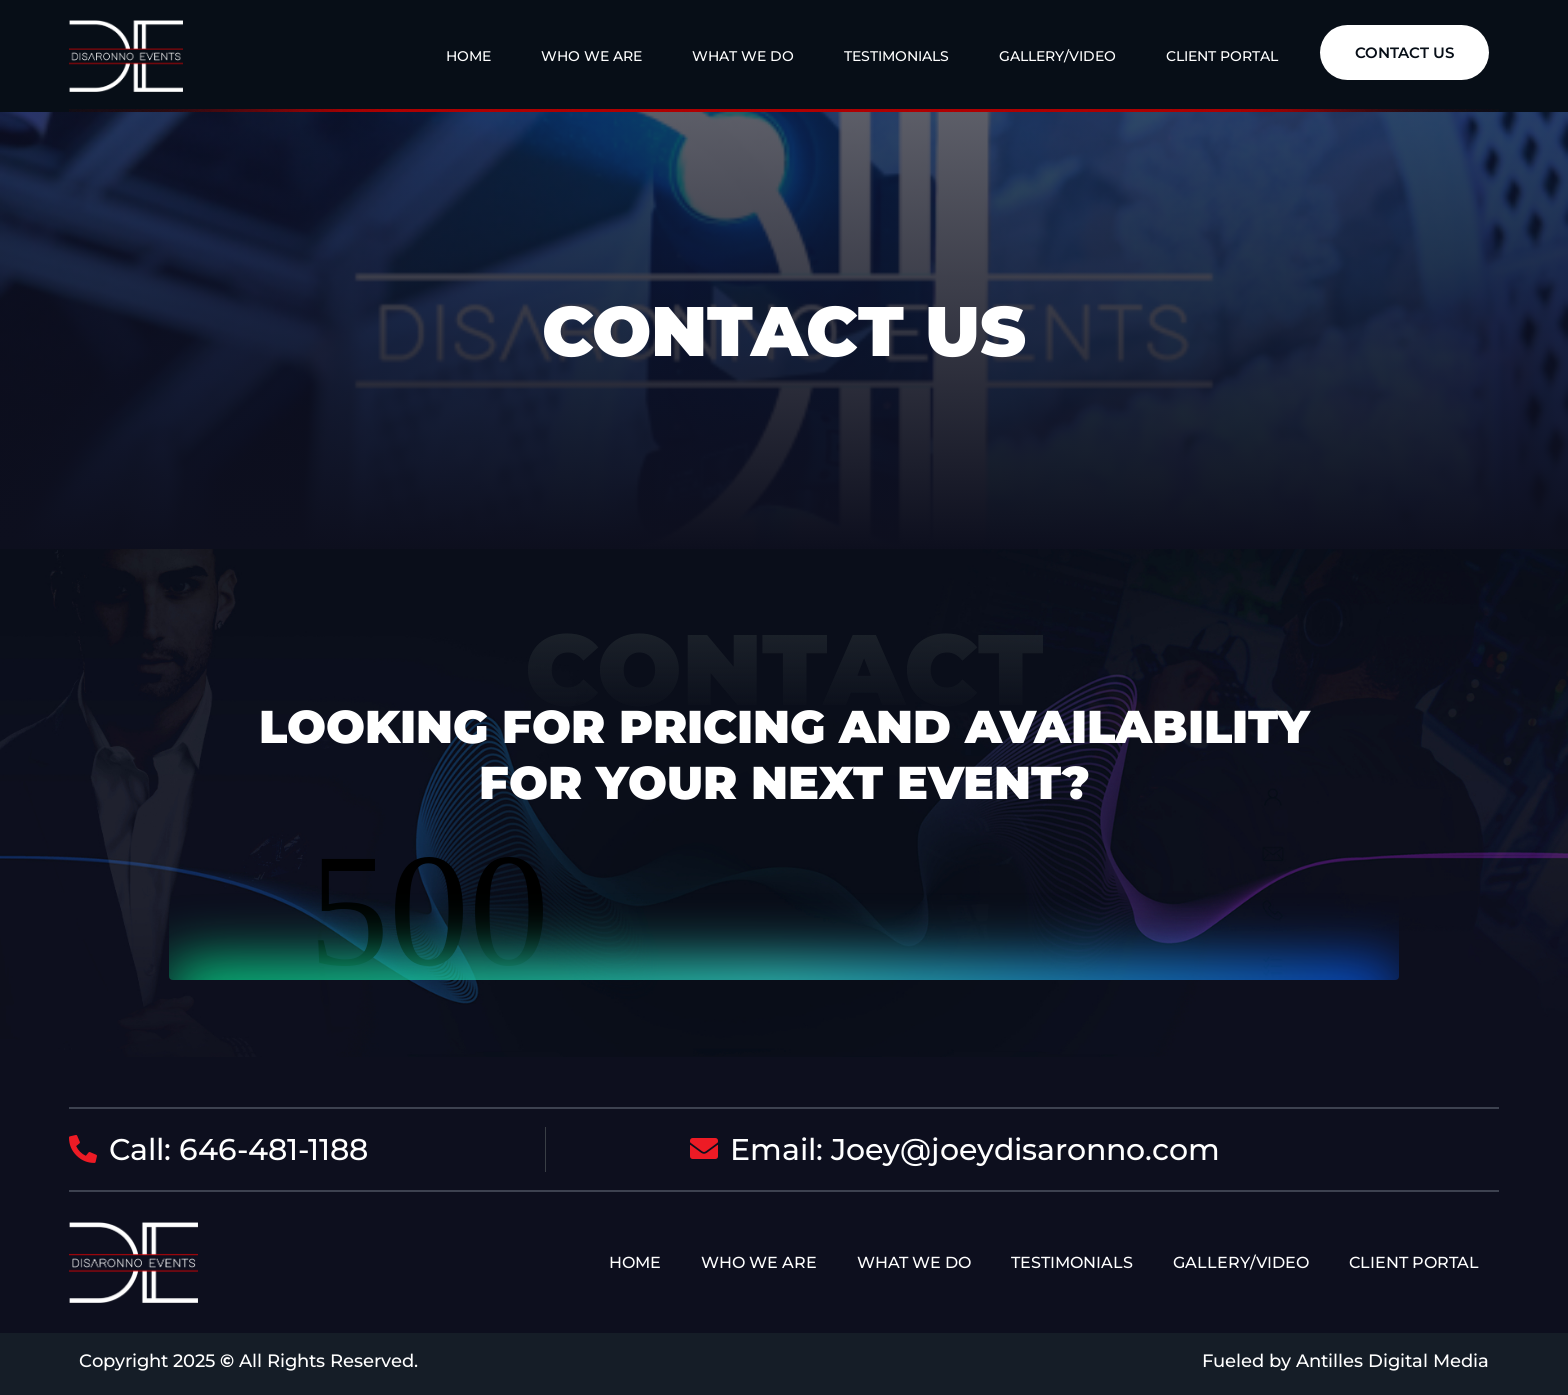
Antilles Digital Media (1392, 1361)
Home (468, 56)
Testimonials (896, 56)
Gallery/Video (1057, 56)
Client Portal (1222, 56)
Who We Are (591, 56)
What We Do (743, 56)
